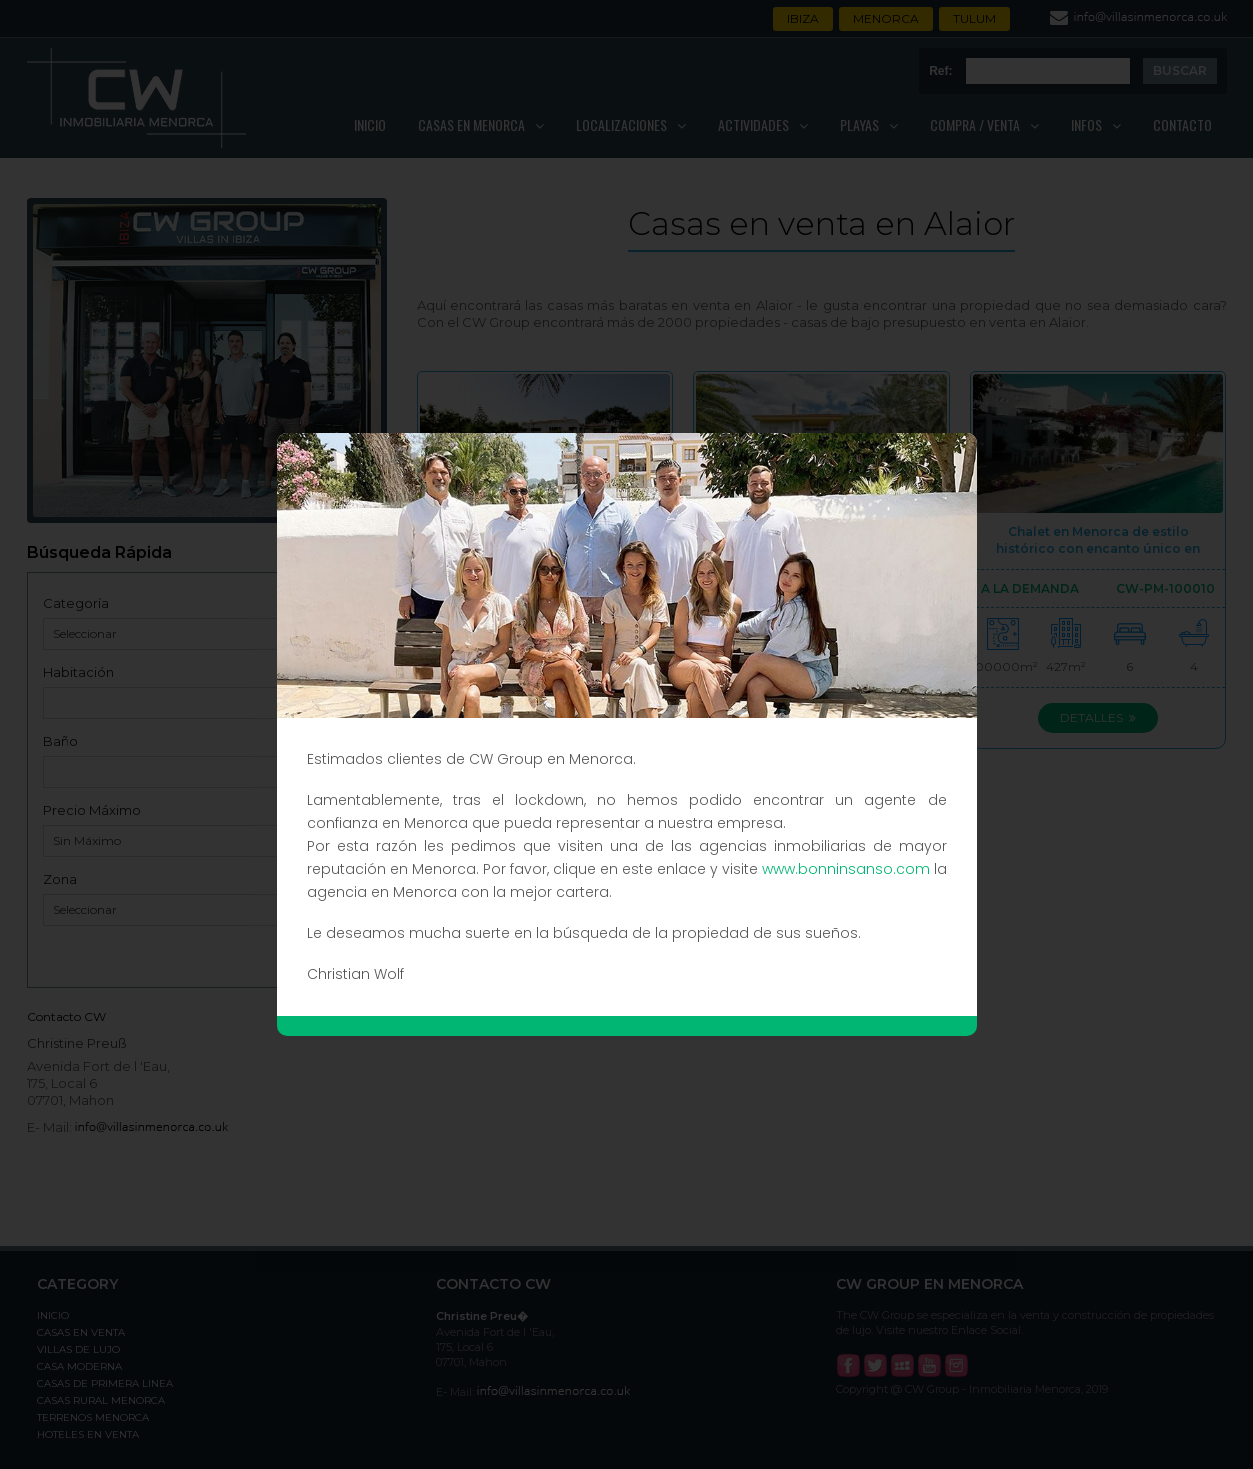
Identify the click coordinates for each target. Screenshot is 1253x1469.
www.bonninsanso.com (846, 869)
